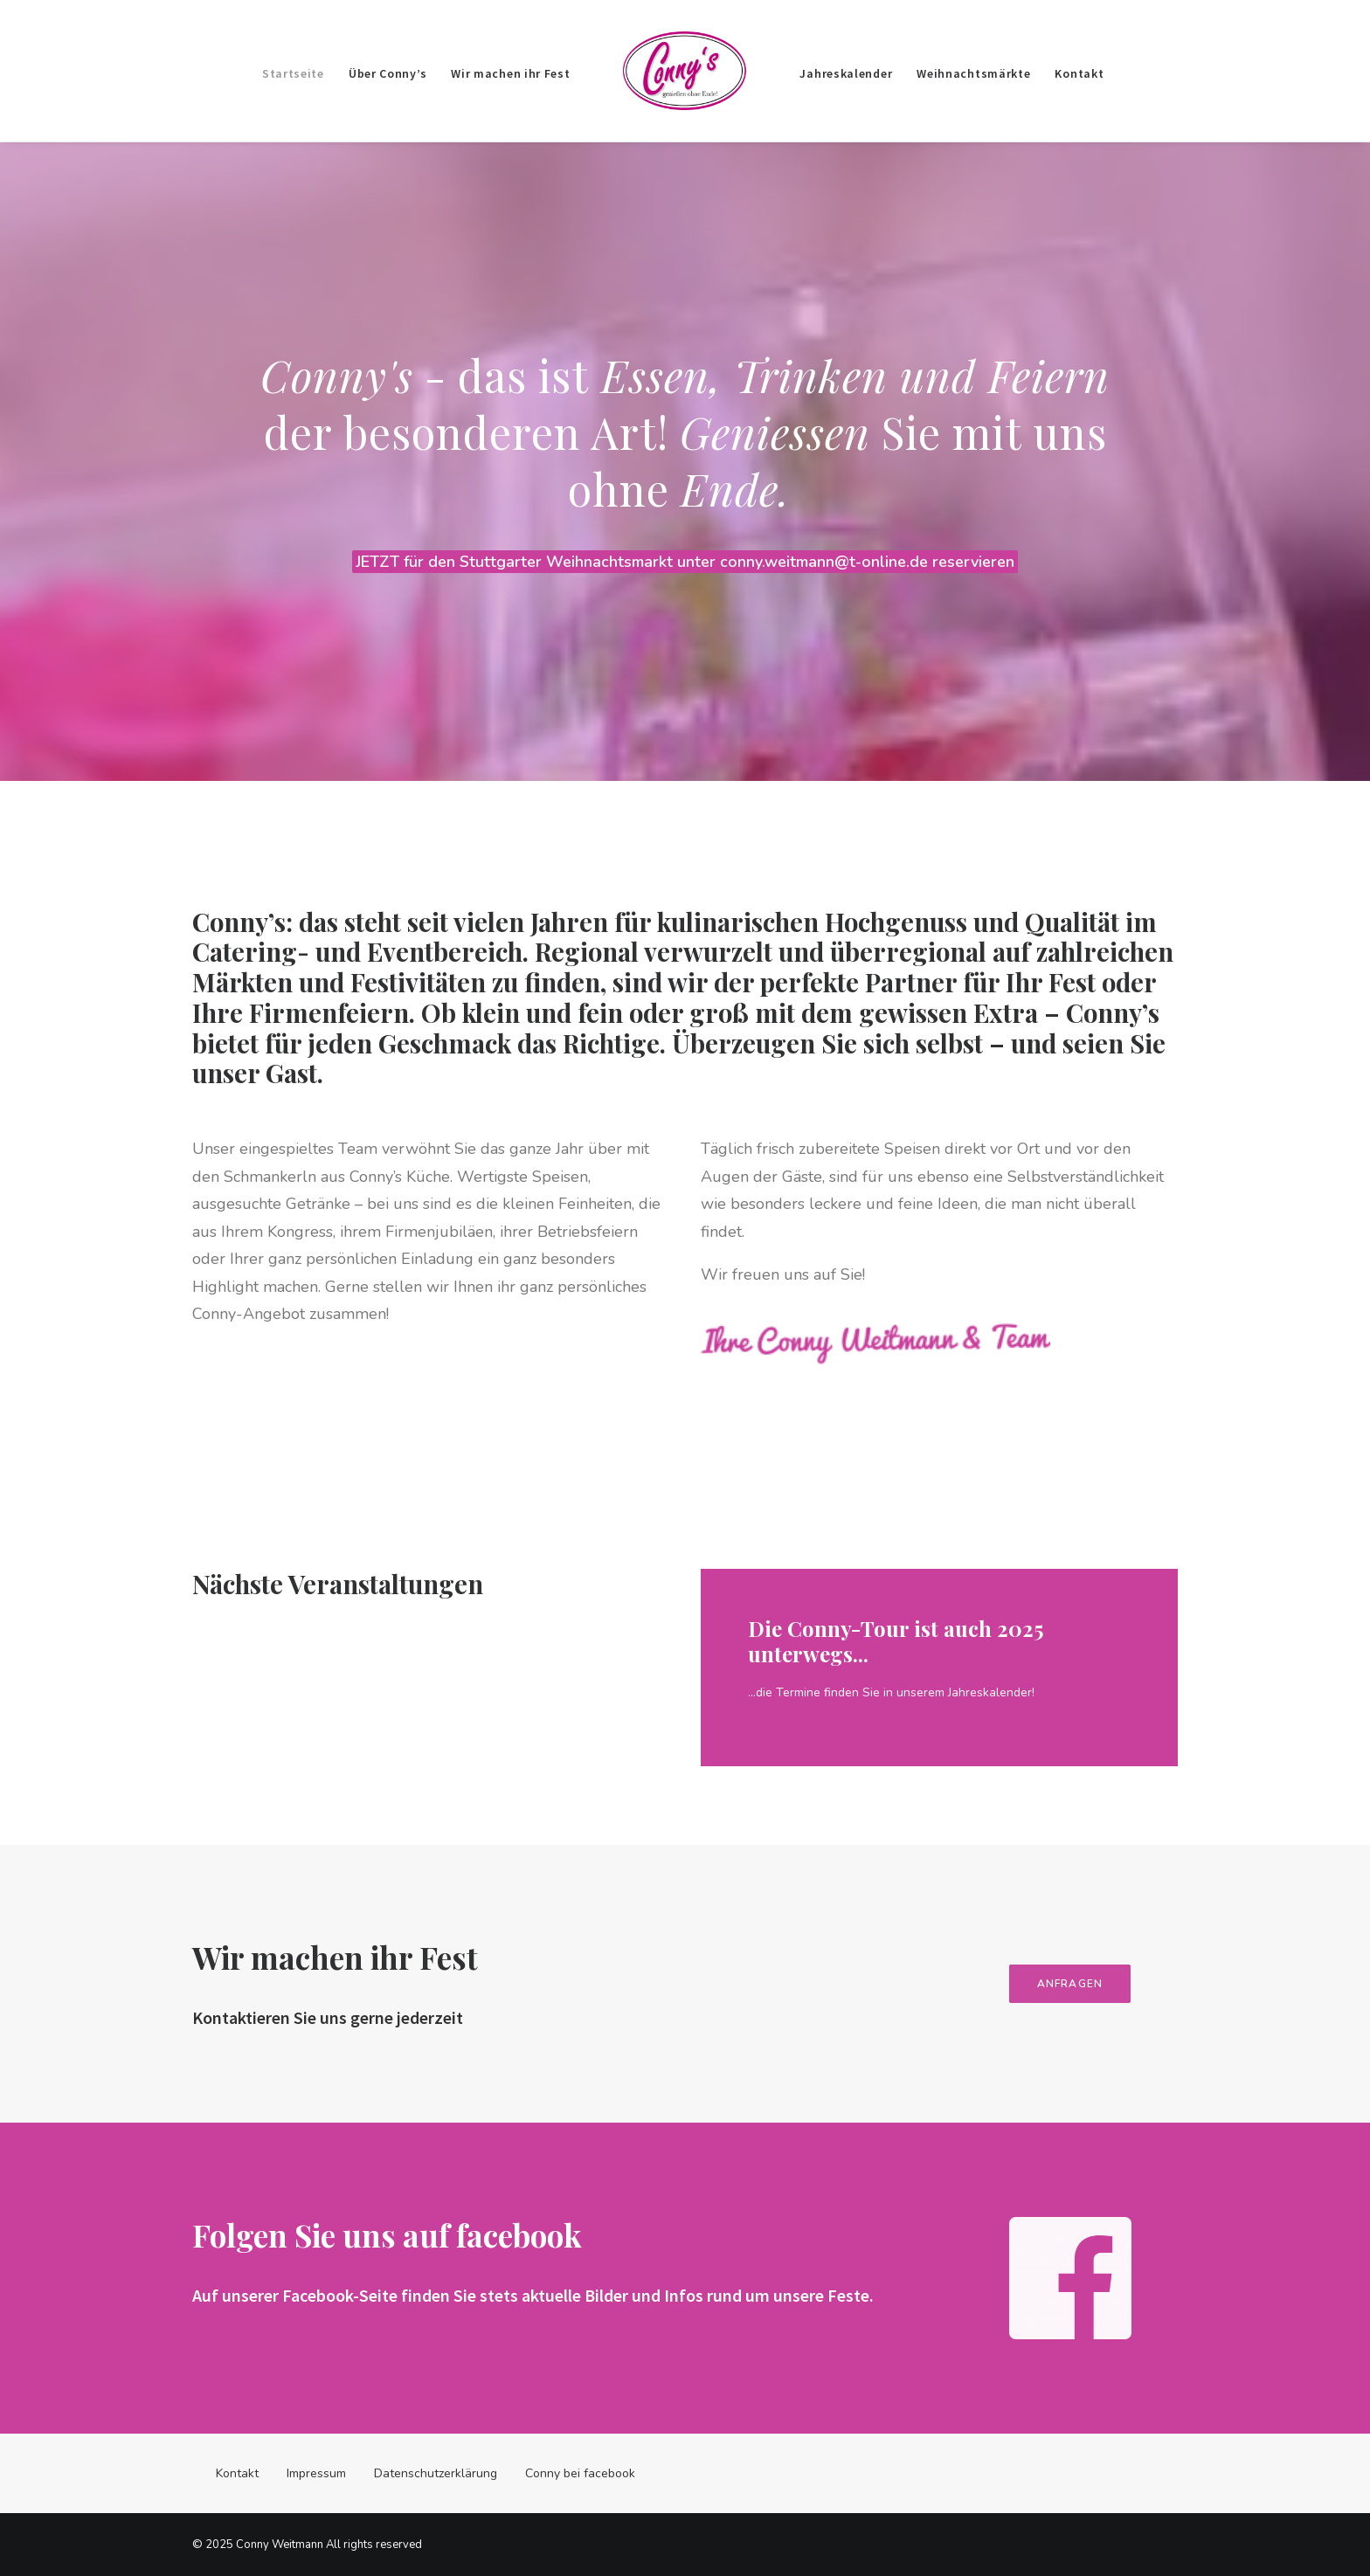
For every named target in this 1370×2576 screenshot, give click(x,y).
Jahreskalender (845, 73)
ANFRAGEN (1092, 1984)
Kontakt (1079, 73)
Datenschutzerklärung (435, 2473)
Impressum (316, 2473)
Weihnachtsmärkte (973, 73)
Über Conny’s (387, 73)
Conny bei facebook (580, 2473)
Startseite (293, 73)
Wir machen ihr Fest (510, 73)
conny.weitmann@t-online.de (826, 561)
